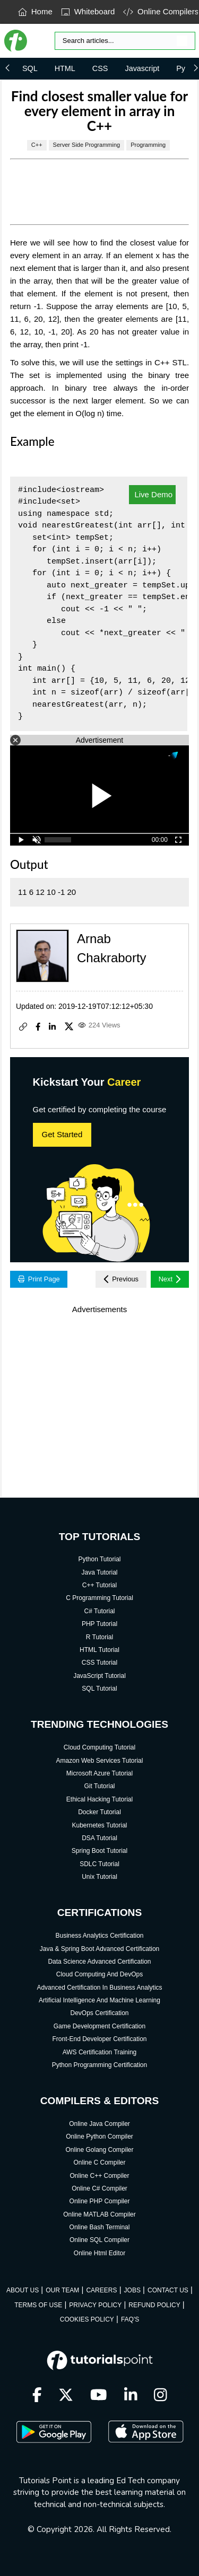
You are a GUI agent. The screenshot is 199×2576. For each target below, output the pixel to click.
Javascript (142, 68)
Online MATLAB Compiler (99, 2214)
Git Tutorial (99, 1786)
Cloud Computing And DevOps (99, 1974)
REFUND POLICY (154, 2305)
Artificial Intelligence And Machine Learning (99, 2000)
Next (170, 1279)
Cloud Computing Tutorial (99, 1747)
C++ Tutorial (99, 1585)
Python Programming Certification (99, 2065)
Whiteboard (88, 11)
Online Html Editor (99, 2253)
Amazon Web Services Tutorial (99, 1760)
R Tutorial (99, 1637)
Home (35, 11)
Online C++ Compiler (99, 2175)
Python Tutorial (99, 1559)
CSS (100, 68)
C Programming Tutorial (99, 1598)
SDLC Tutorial (99, 1864)
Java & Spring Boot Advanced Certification (99, 1949)
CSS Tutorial (99, 1662)
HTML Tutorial (99, 1650)
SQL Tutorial (99, 1688)
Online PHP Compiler (100, 2201)
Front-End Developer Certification (99, 2039)
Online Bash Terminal (100, 2227)
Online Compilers (160, 11)
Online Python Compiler (99, 2136)
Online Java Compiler (99, 2123)
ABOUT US (22, 2290)
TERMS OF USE (38, 2305)
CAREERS (101, 2290)
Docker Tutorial (99, 1812)
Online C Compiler (99, 2162)
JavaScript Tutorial (99, 1676)
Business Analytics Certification (99, 1935)
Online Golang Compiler (99, 2149)
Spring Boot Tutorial (99, 1850)
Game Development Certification (99, 2026)
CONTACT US (168, 2290)
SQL (30, 68)
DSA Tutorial (99, 1838)
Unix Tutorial (99, 1876)
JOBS (132, 2290)
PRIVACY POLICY (95, 2305)
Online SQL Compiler (99, 2240)
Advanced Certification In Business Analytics (99, 1987)
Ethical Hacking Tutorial (99, 1799)
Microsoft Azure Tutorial (99, 1773)
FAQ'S (130, 2319)
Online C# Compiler (99, 2188)
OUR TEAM (62, 2290)
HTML (65, 68)
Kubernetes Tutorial (99, 1825)
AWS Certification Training (100, 2052)
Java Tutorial (99, 1572)
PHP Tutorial (99, 1624)
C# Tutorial (99, 1611)
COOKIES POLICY (87, 2319)
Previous (121, 1279)
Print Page (39, 1279)
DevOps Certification (99, 2013)
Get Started (62, 1134)
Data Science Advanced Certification (99, 1961)
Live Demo (152, 494)
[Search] (125, 41)
